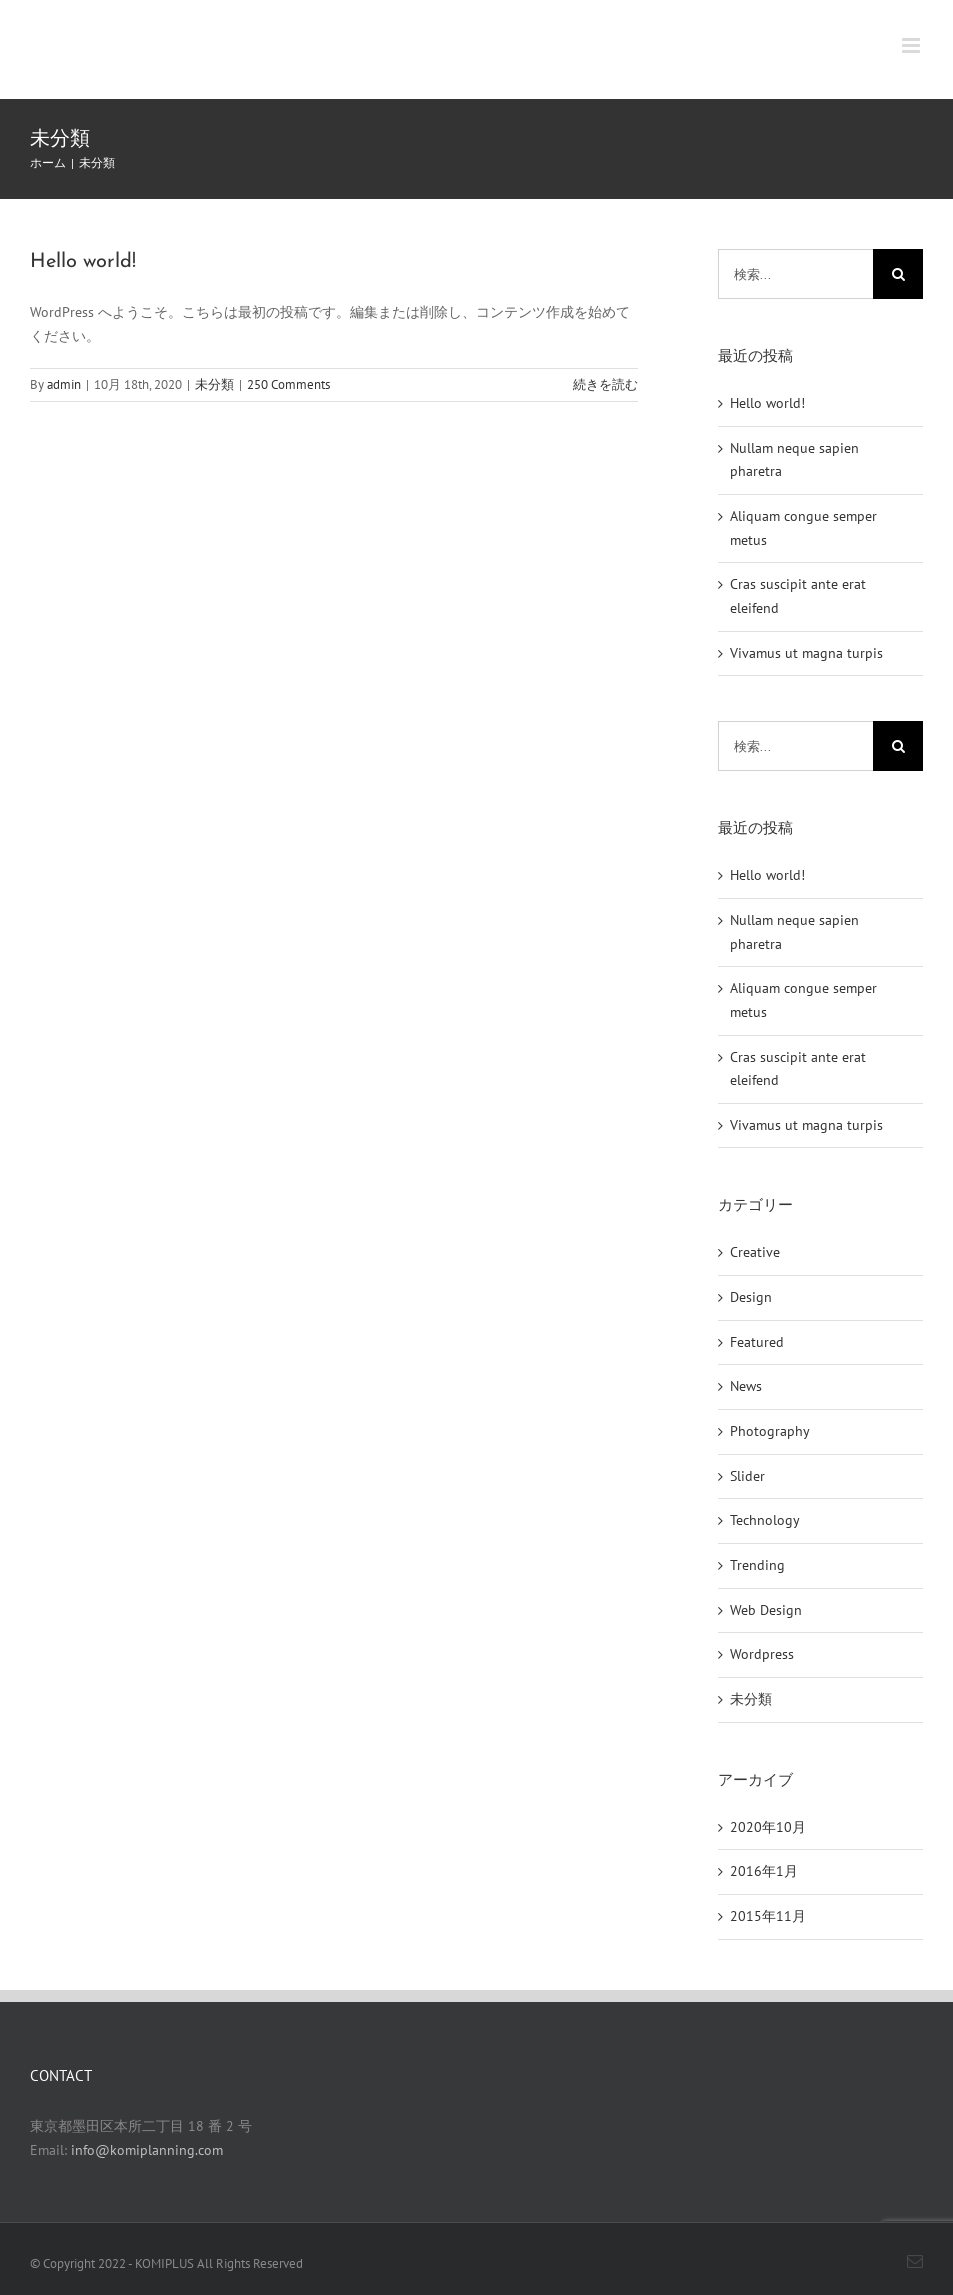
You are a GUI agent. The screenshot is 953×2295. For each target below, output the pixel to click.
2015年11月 (768, 1916)
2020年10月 (768, 1827)
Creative (755, 1252)
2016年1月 (764, 1871)
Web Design (766, 1610)
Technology (765, 1520)
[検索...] (795, 274)
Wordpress (762, 1654)
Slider (747, 1476)
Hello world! (83, 262)
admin (64, 384)
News (746, 1386)
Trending (757, 1565)
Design (751, 1297)
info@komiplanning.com (147, 2150)
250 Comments (288, 384)
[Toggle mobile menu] (912, 45)
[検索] (898, 274)
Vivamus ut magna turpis (806, 653)
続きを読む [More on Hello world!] (605, 384)
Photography (770, 1431)
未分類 (214, 384)
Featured (757, 1342)
